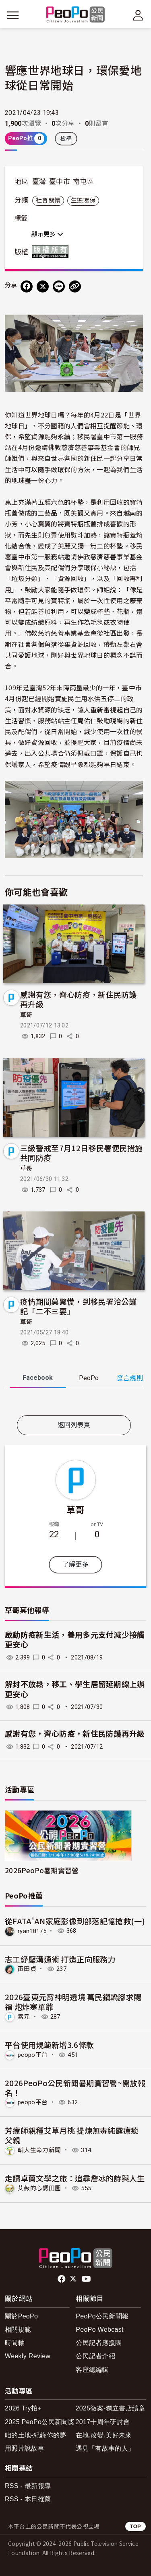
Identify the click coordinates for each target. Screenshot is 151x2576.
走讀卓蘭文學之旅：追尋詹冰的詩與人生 (75, 2178)
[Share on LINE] (59, 286)
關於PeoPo (21, 2316)
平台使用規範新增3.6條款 (49, 2044)
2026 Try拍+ (23, 2408)
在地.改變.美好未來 (104, 2435)
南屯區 (83, 182)
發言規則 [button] (130, 1378)
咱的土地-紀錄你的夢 (35, 2435)
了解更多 (75, 1564)
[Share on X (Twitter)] (43, 286)
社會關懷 (48, 200)
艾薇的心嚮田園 (39, 2188)
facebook (62, 2279)
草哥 (26, 1015)
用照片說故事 (24, 2448)
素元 (24, 2016)
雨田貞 (27, 1968)
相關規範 (18, 2329)
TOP (135, 2526)
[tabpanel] (74, 1403)
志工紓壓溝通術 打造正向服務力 (60, 1959)
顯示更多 (47, 234)
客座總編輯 (92, 2369)
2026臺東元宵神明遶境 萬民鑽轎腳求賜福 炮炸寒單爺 (73, 2001)
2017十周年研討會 (103, 2421)
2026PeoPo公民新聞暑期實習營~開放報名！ (75, 2087)
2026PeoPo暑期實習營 (42, 1870)
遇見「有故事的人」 (105, 2448)
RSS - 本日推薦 (28, 2499)
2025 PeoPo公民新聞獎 (39, 2421)
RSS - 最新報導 (28, 2485)
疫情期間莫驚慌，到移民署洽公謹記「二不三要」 (78, 1306)
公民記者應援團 (99, 2342)
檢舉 (66, 138)
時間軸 (15, 2342)
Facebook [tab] (38, 1377)
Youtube (87, 2279)
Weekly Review (27, 2356)
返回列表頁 (74, 1425)
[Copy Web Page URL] (75, 286)
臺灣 (39, 182)
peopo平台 (33, 2054)
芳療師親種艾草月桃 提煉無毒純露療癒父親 (72, 2135)
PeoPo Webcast (100, 2329)
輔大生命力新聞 (39, 2150)
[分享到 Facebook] (27, 286)
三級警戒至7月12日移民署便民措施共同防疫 (81, 1152)
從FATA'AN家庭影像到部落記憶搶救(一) (75, 1920)
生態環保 (83, 200)
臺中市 (59, 182)
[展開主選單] (13, 15)
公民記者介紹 (95, 2356)
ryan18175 (32, 1930)
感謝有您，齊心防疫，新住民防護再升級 (78, 999)
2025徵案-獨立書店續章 (110, 2408)
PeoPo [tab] (89, 1378)
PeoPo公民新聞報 (102, 2316)
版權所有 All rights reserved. (52, 251)
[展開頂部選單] (138, 15)
